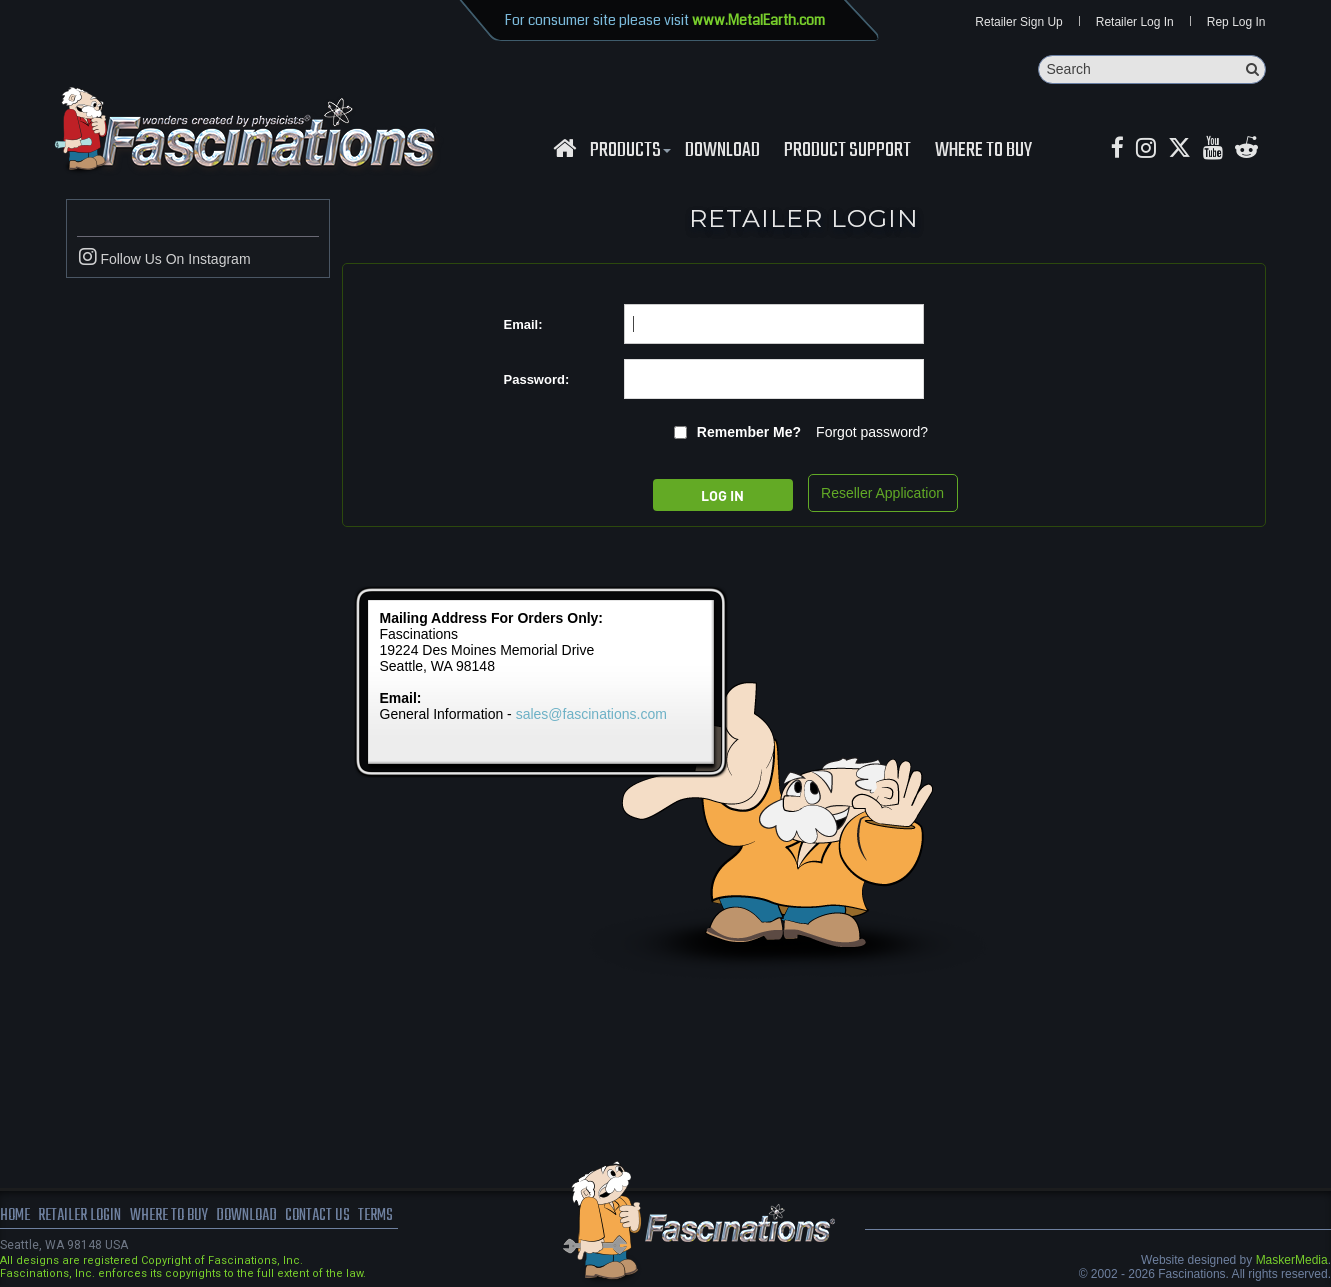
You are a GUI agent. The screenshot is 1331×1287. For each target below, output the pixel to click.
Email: (523, 324)
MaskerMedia (1292, 1261)
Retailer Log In (1135, 22)
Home (15, 1217)
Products (628, 151)
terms (376, 1217)
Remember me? (749, 433)
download (722, 151)
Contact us (317, 1217)
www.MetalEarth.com (758, 20)
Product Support (847, 151)
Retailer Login (79, 1217)
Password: (537, 379)
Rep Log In (1236, 22)
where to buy (169, 1217)
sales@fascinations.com (591, 715)
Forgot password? (872, 433)
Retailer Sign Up (1018, 22)
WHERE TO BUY (983, 151)
